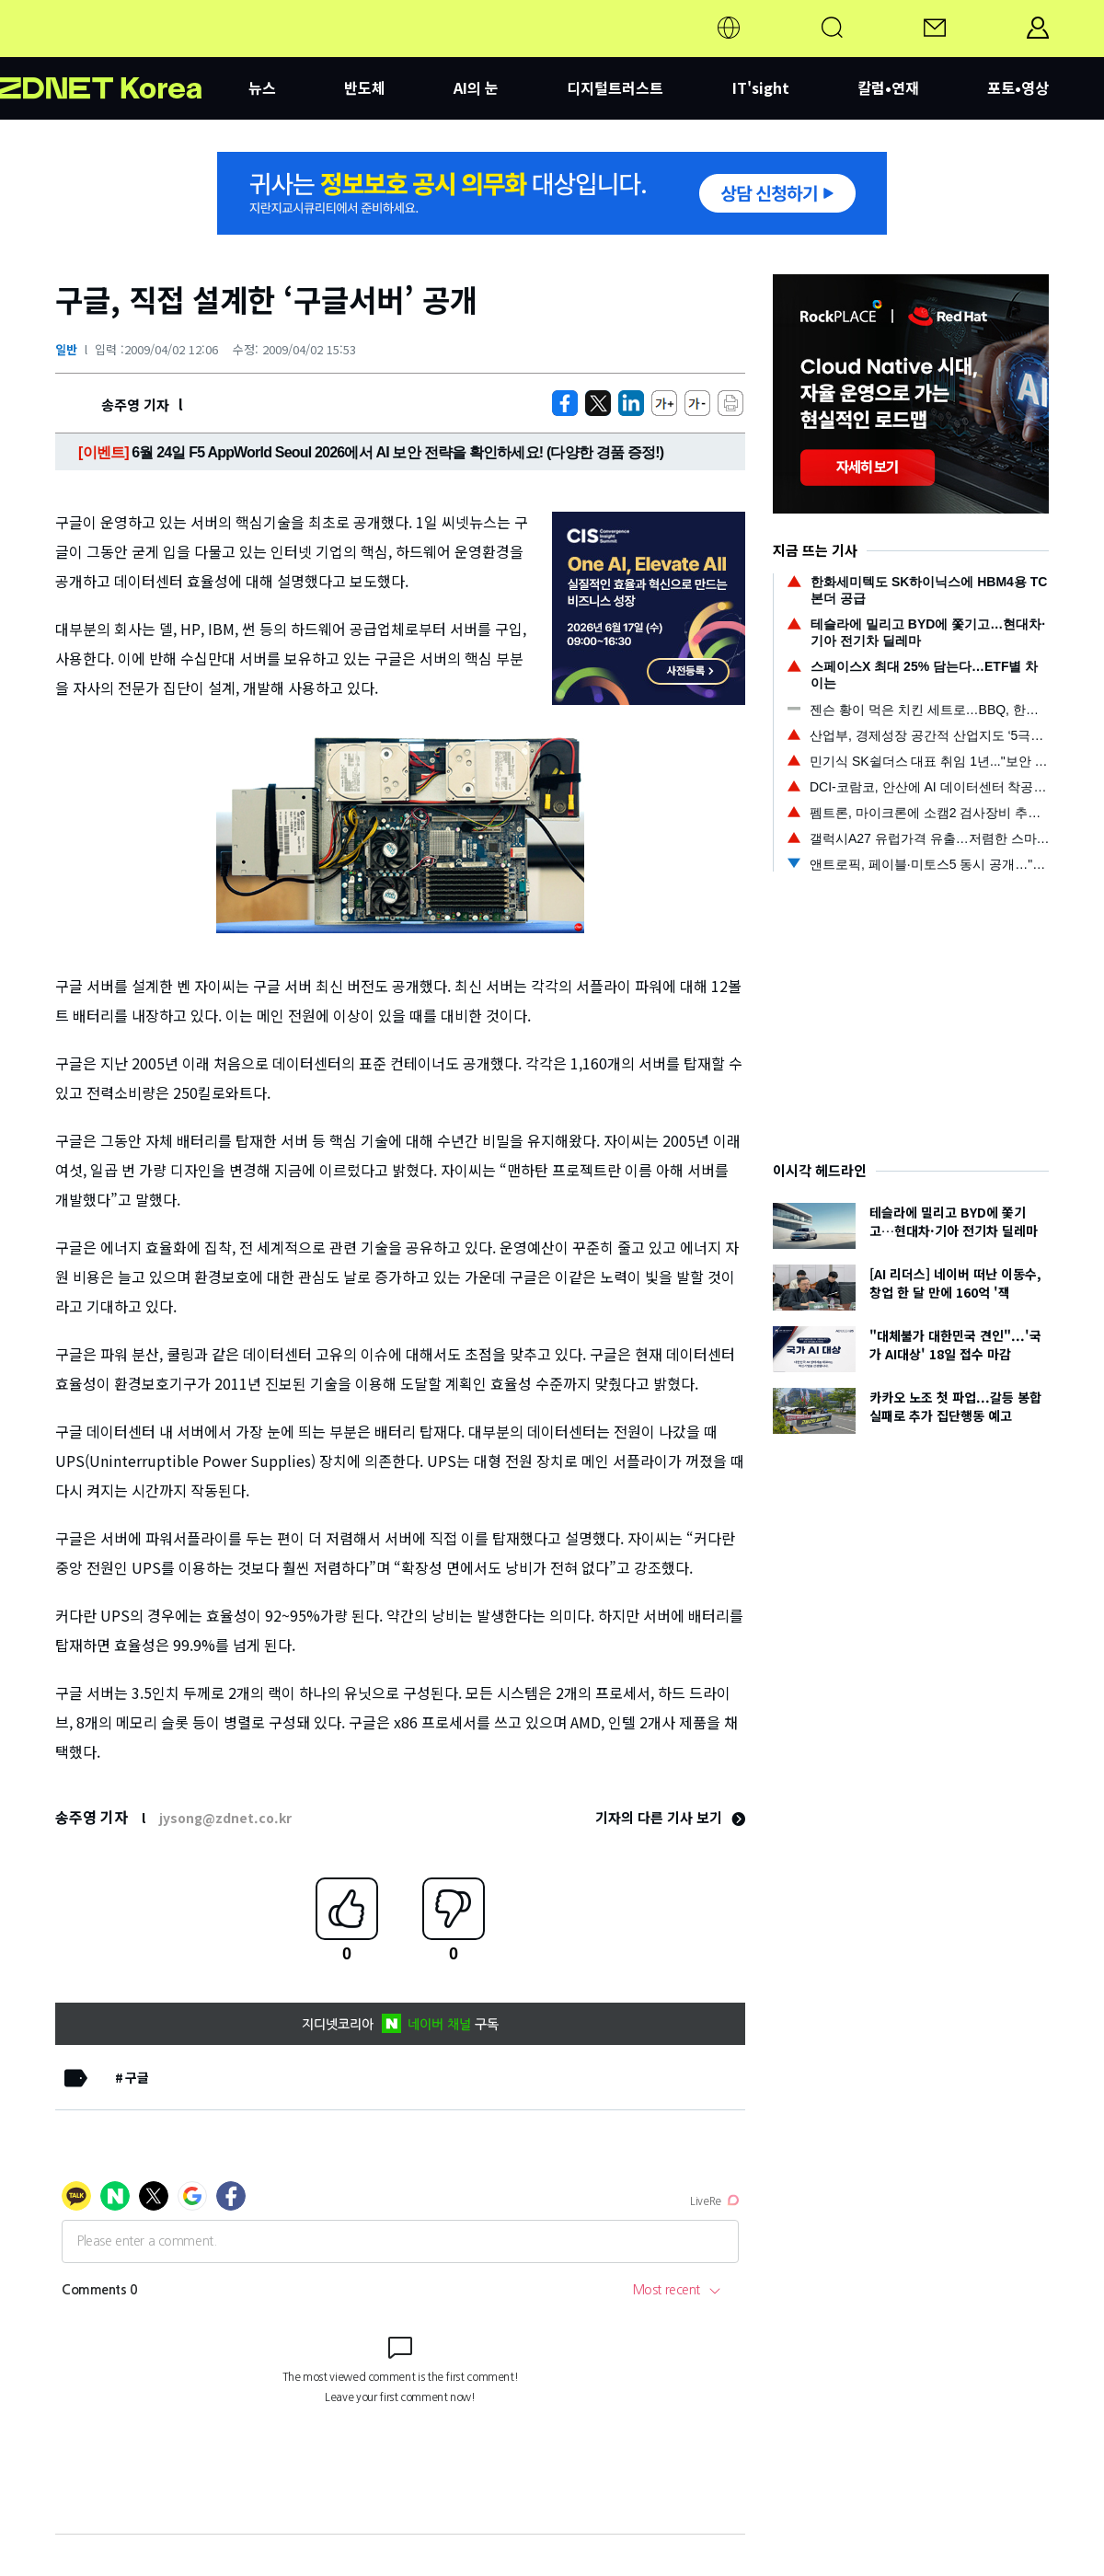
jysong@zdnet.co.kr (225, 1817)
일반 (66, 349)
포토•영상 (1018, 87)
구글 (137, 2077)
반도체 (364, 87)
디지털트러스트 (615, 87)
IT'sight (760, 87)
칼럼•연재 (888, 87)
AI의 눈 (476, 87)
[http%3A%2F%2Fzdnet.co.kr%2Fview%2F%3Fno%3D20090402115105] (631, 403)
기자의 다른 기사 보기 (670, 1817)
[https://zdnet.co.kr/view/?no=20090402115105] (565, 403)
